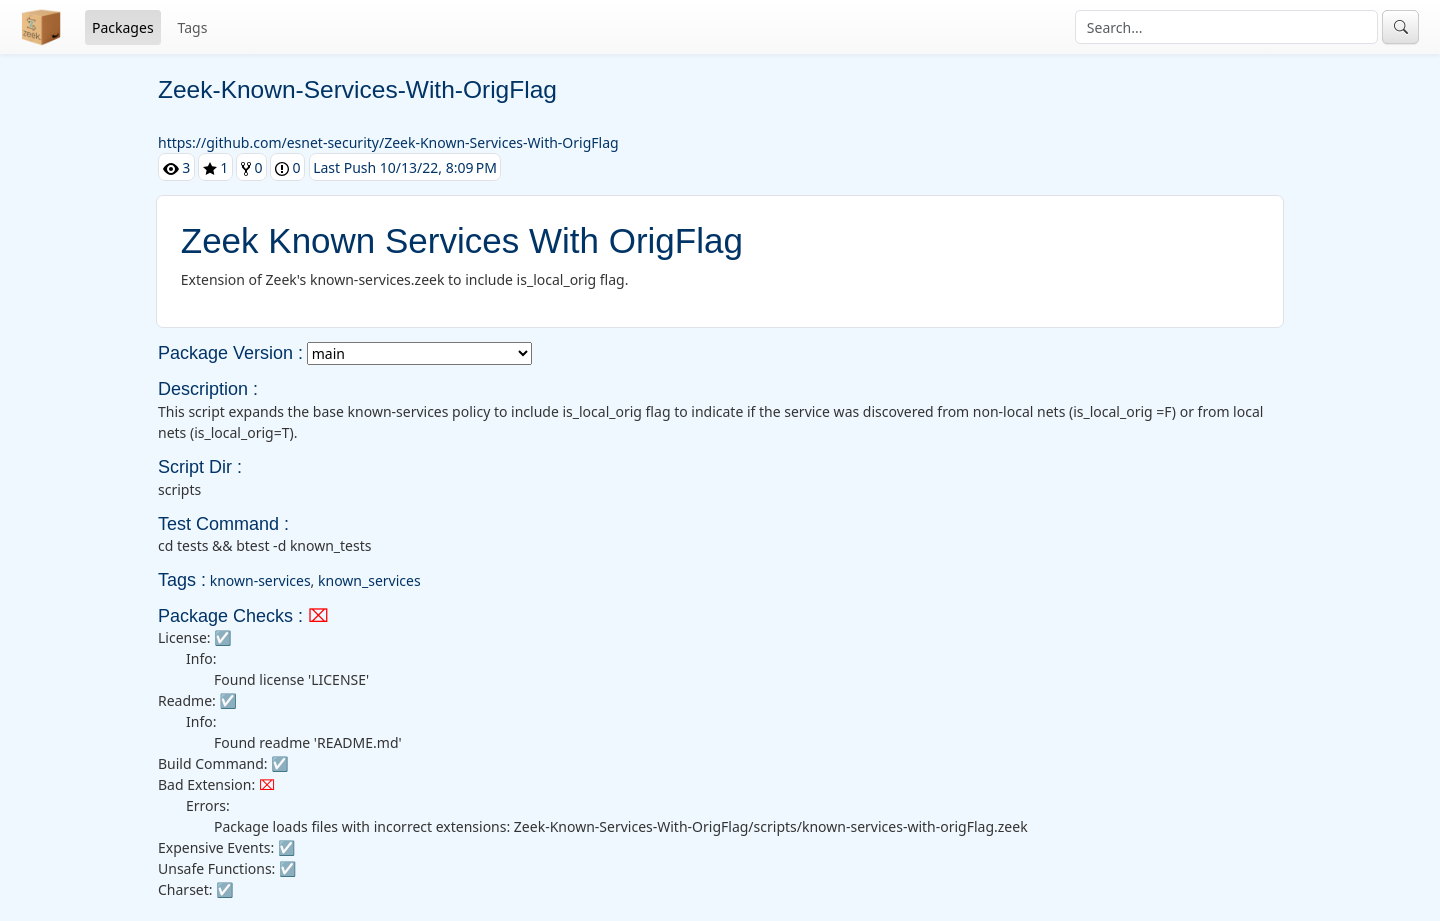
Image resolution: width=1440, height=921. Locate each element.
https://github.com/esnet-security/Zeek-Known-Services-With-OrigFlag (388, 142)
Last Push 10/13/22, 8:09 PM (405, 167)
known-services (260, 580)
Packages (123, 27)
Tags (193, 27)
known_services (369, 580)
